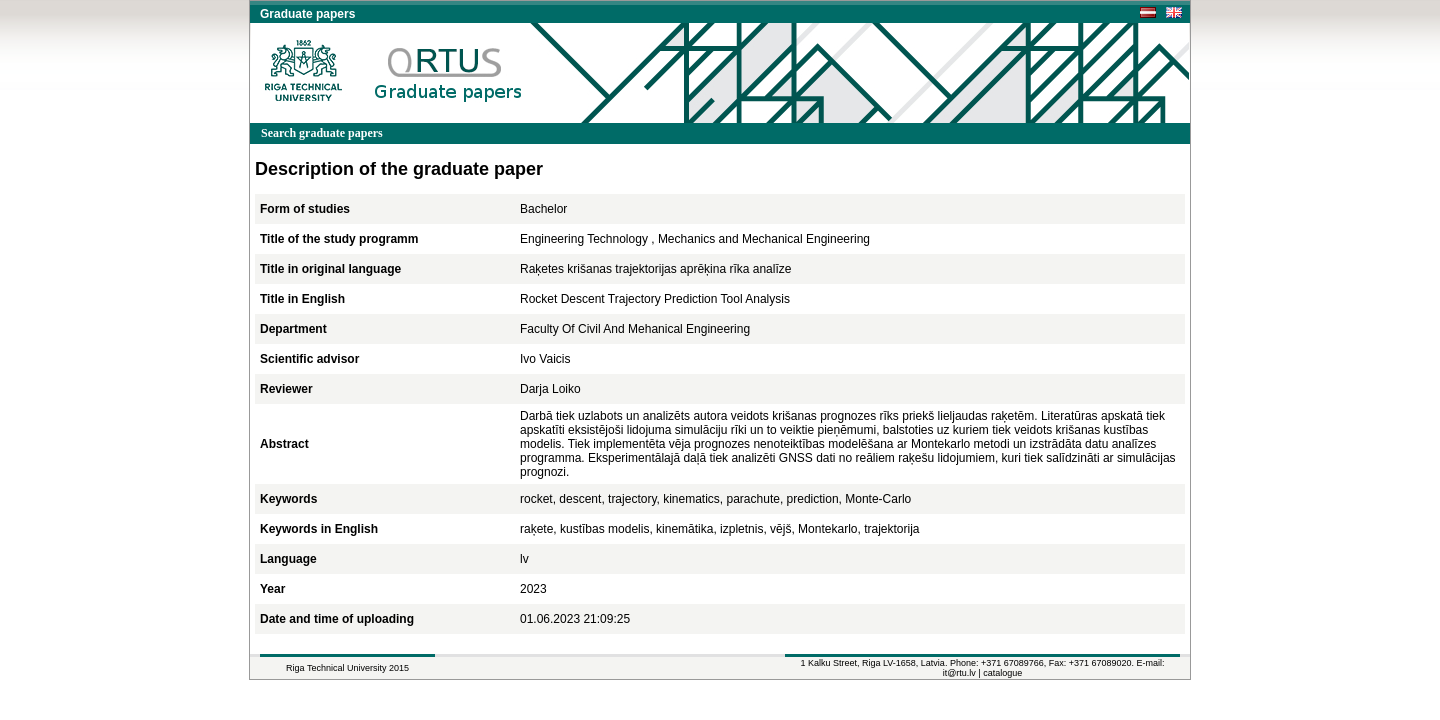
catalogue (1002, 673)
